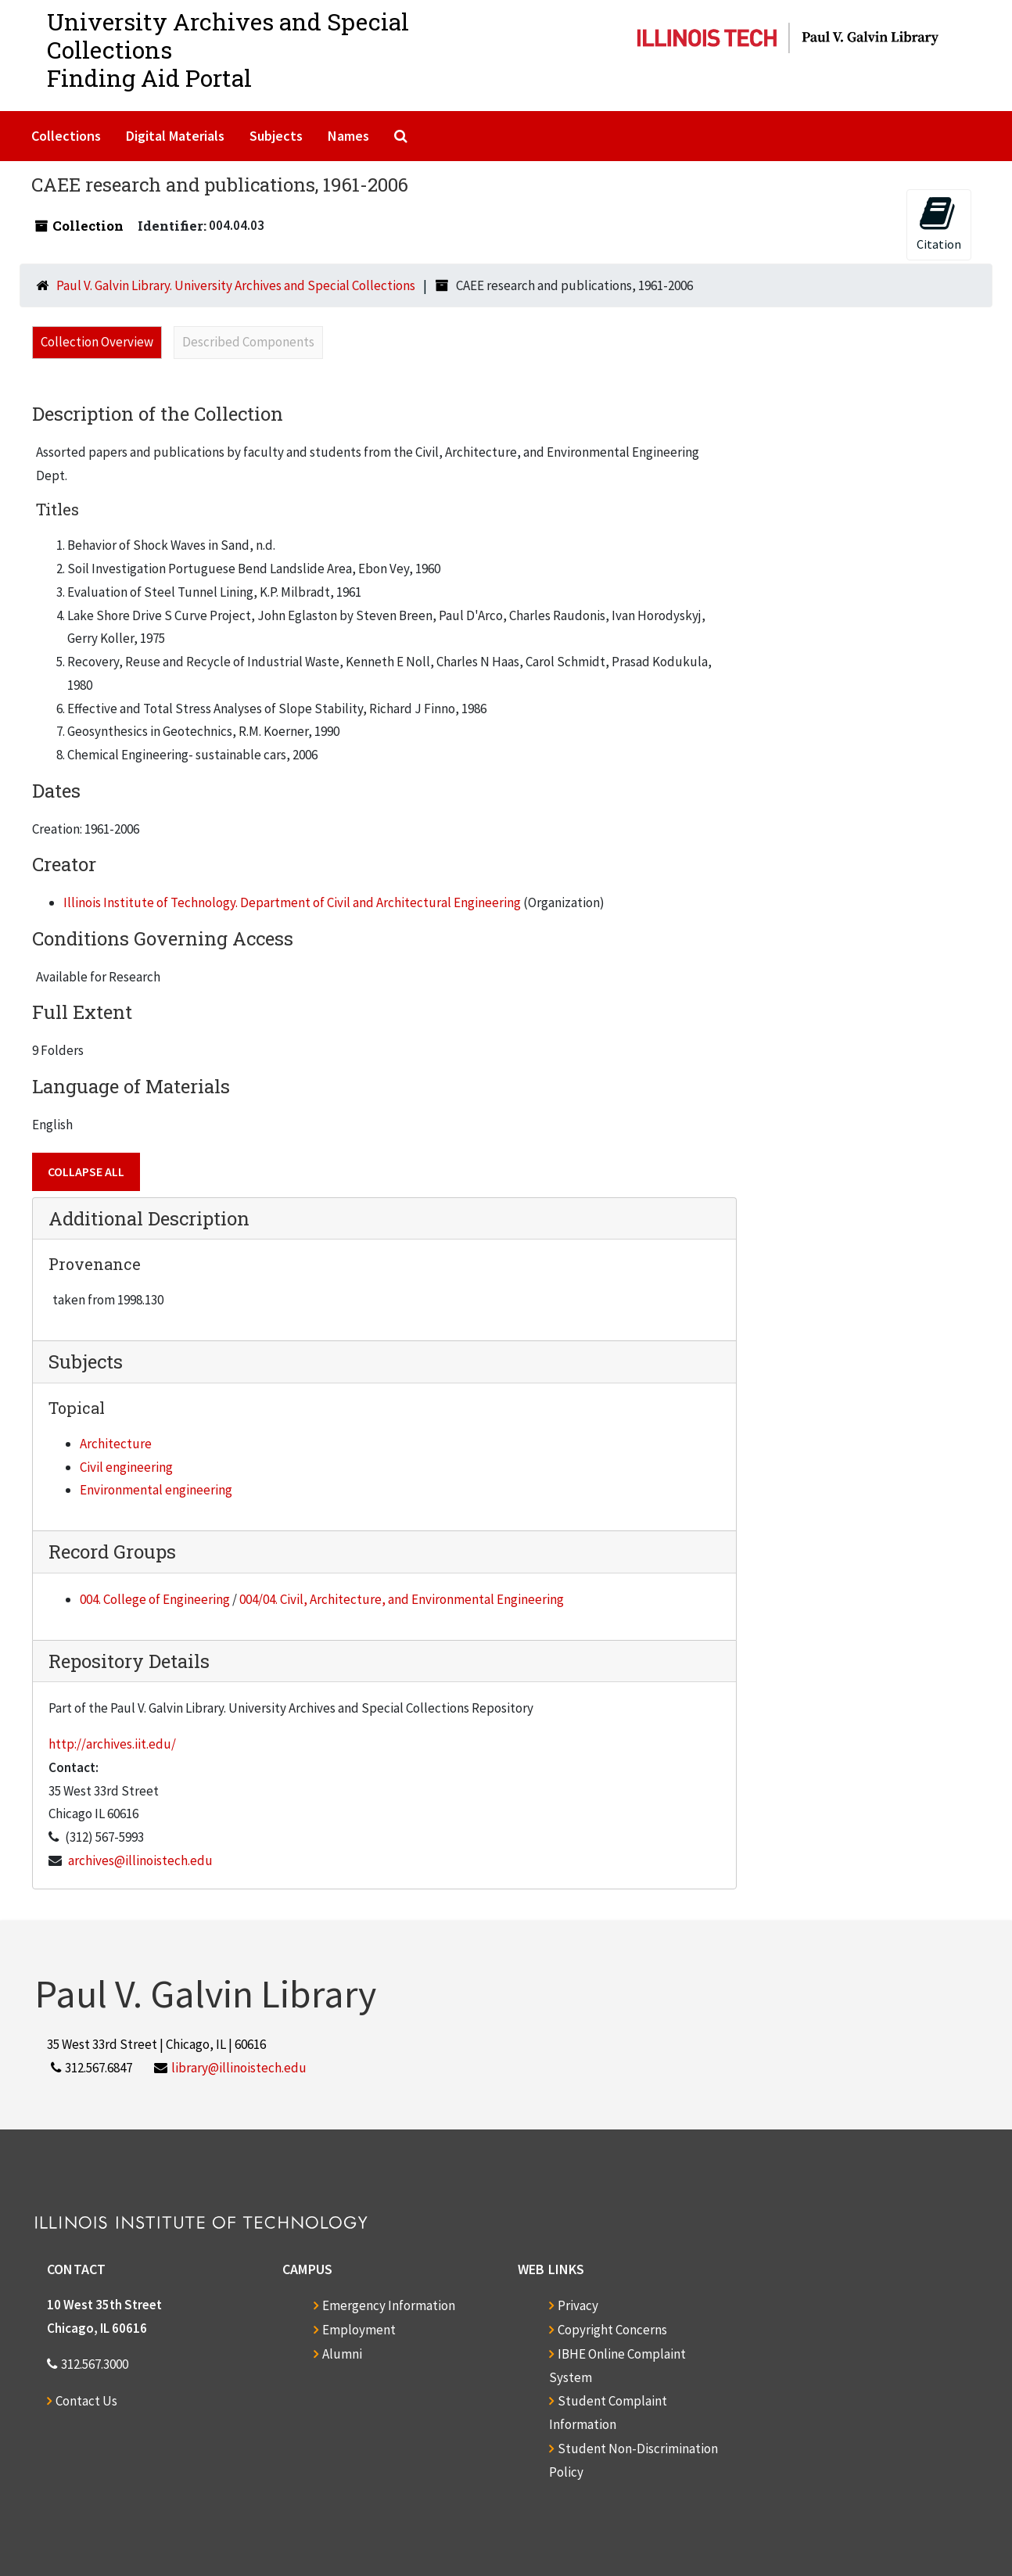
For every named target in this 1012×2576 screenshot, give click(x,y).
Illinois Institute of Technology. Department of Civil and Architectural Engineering (292, 902)
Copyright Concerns (612, 2329)
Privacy (578, 2305)
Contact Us (86, 2400)
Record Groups (112, 1551)
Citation (939, 223)
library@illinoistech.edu (239, 2067)
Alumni (342, 2354)
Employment (359, 2329)
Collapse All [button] (86, 1171)
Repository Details (129, 1661)
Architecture (116, 1443)
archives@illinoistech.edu (140, 1860)
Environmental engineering (156, 1489)
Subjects (276, 136)
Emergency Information (388, 2305)
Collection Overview (97, 341)
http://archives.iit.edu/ (112, 1744)
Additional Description (148, 1218)
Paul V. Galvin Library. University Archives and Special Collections (235, 285)
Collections (66, 136)
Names (348, 136)
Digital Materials (175, 136)
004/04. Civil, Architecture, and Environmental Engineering (401, 1599)
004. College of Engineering (155, 1599)
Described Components (248, 341)
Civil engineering (126, 1467)
